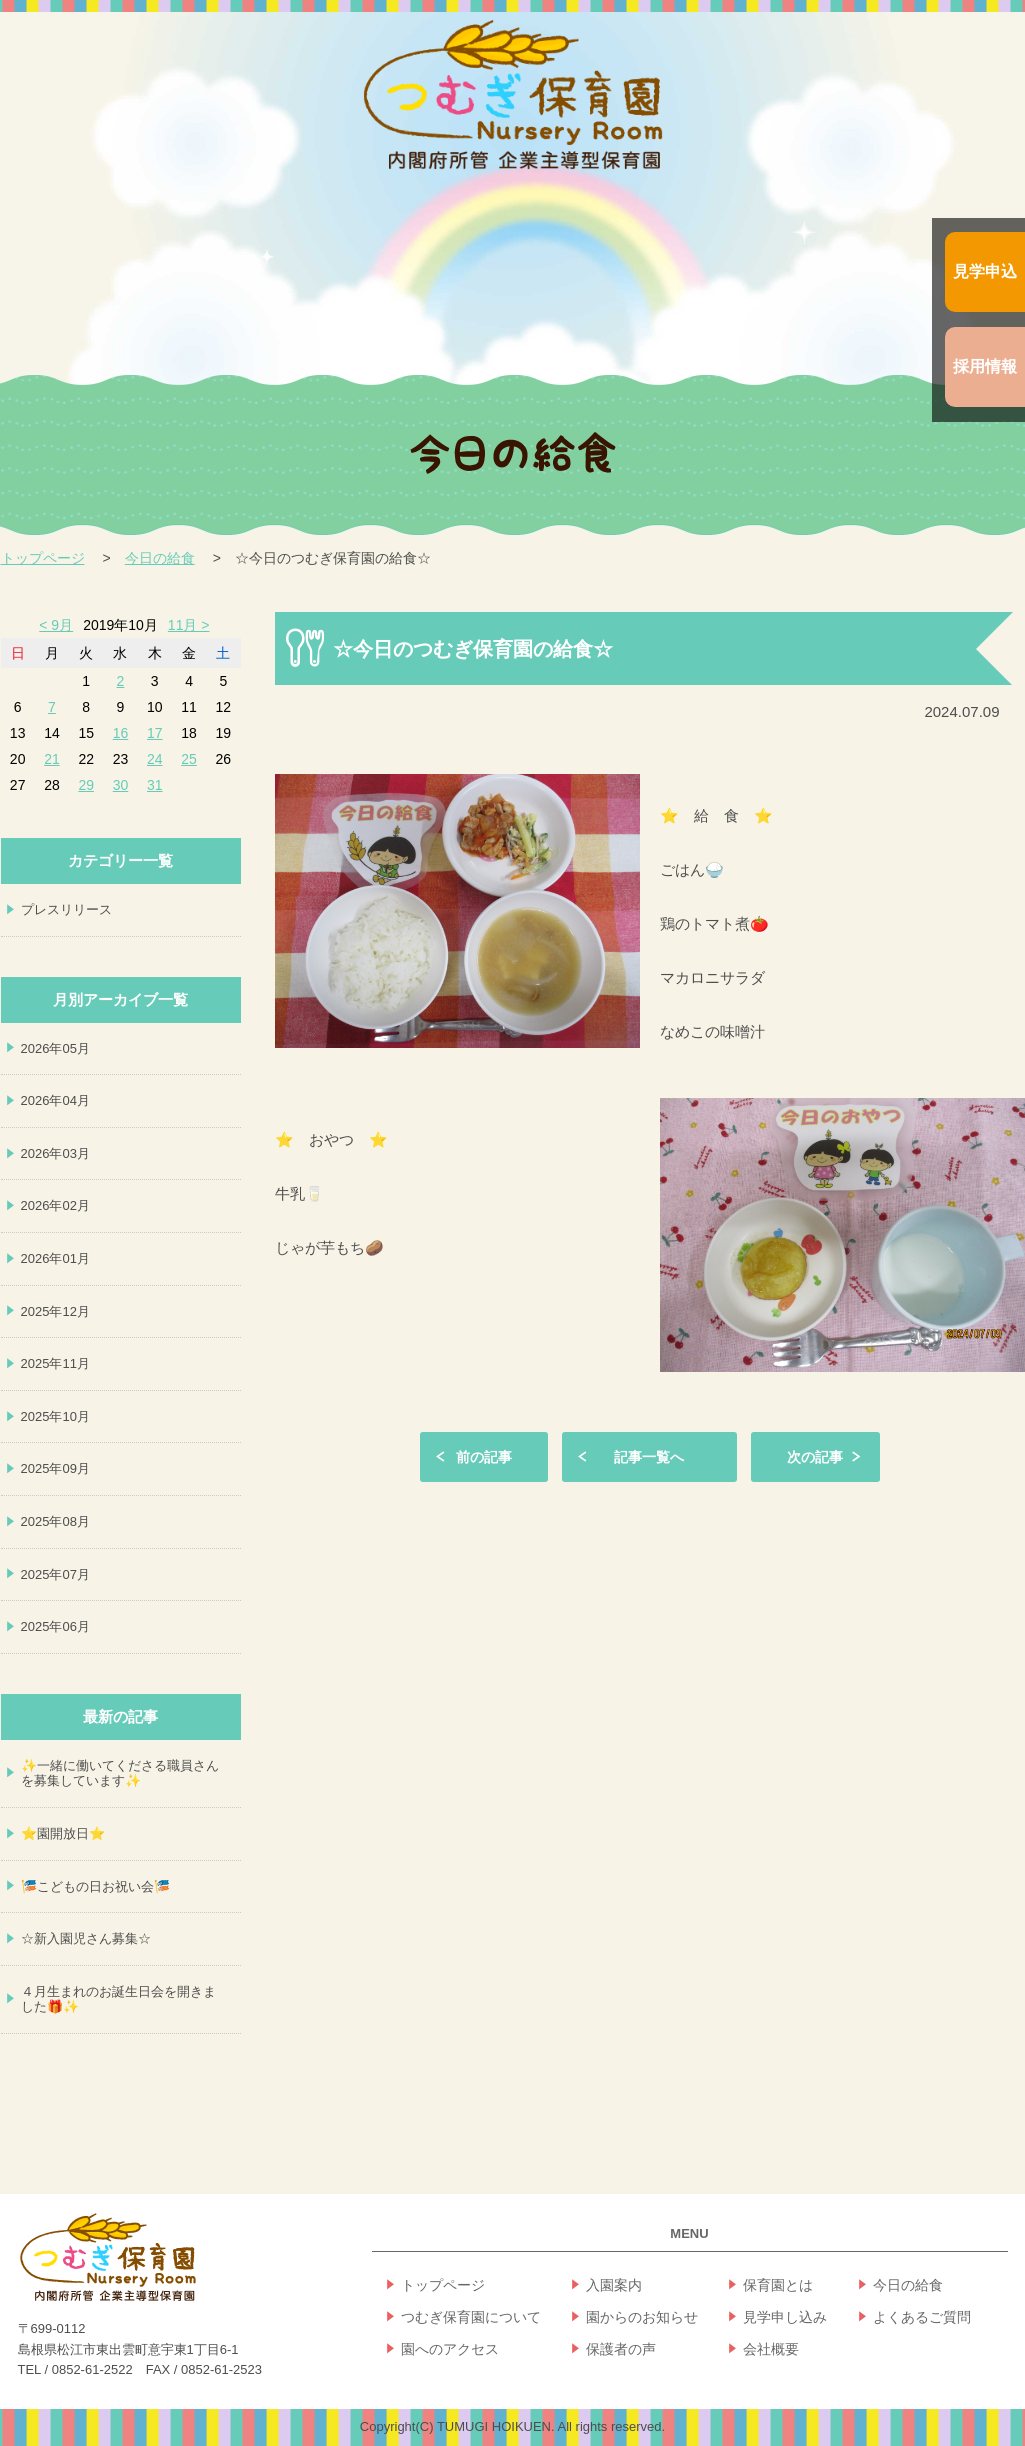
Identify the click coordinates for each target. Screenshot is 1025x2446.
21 (52, 759)
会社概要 (771, 2349)
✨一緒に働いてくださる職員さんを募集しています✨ (120, 1773)
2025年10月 (55, 1416)
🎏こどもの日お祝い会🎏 (95, 1886)
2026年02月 (55, 1205)
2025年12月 (55, 1311)
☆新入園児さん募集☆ (86, 1938)
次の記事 (815, 1457)
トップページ (43, 558)
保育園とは (778, 2285)
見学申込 (985, 271)
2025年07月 (55, 1574)
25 (189, 759)
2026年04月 (55, 1100)
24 (155, 759)
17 (155, 733)
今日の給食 (160, 558)
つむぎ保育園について (471, 2317)
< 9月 (56, 625)
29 (86, 785)
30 (121, 785)
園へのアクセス (450, 2349)
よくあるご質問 (922, 2317)
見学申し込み (785, 2317)
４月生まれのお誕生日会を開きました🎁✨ (118, 1999)
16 (121, 733)
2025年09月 (55, 1468)
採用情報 (985, 366)
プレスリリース (66, 909)
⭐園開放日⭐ (63, 1833)
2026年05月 (55, 1048)
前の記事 (484, 1457)
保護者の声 (621, 2349)
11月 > (189, 625)
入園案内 (614, 2285)
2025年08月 (55, 1521)
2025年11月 (55, 1363)
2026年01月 (55, 1258)
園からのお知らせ (642, 2317)
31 (155, 785)
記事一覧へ (649, 1457)
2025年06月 (55, 1626)
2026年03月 (55, 1153)
